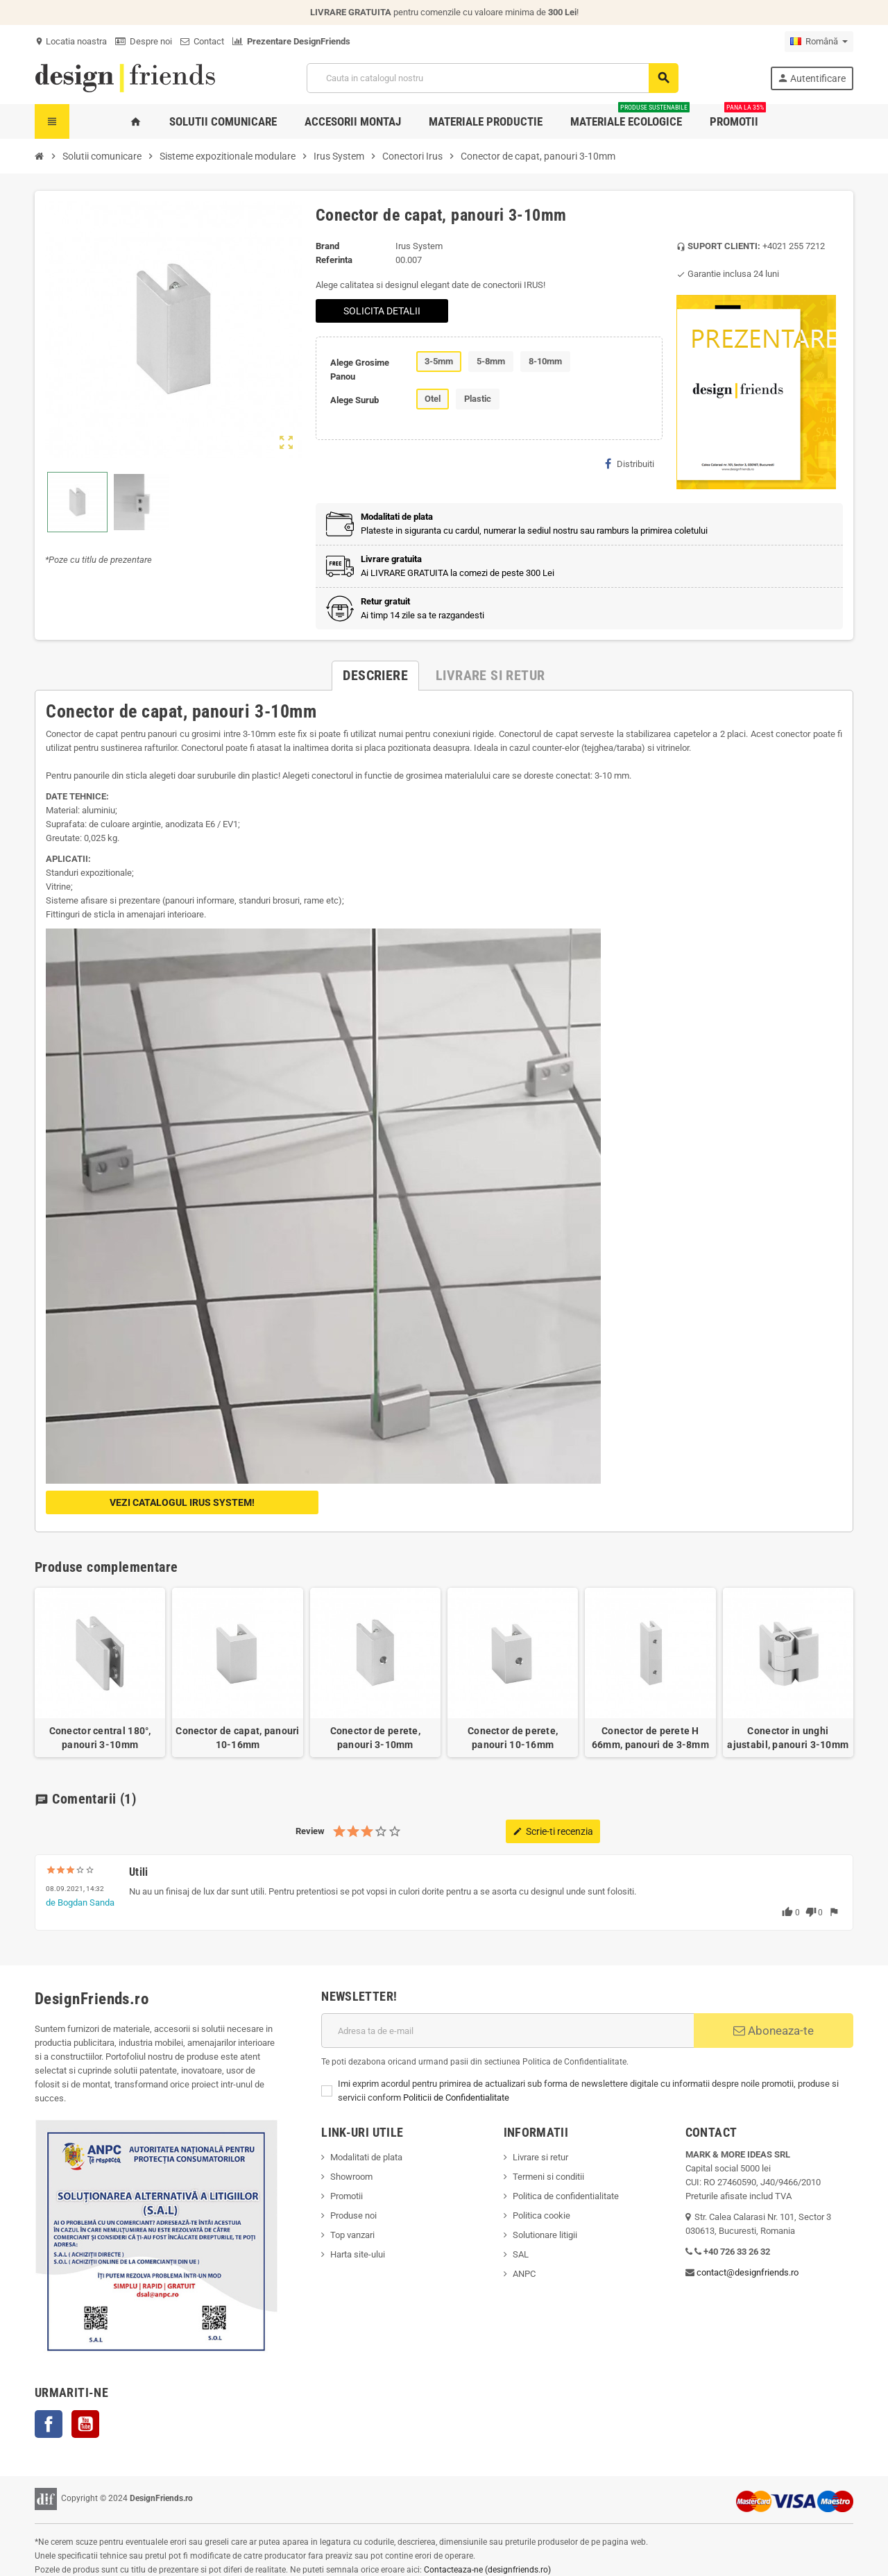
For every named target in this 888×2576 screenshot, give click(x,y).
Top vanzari (352, 2235)
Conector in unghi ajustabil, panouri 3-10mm (787, 1737)
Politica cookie (541, 2215)
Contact (202, 41)
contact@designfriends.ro (748, 2272)
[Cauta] (492, 78)
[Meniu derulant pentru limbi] (819, 41)
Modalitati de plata (366, 2157)
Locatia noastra (71, 41)
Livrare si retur (540, 2157)
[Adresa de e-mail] (507, 2030)
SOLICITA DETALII (381, 310)
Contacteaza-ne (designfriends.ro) (487, 2570)
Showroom (351, 2176)
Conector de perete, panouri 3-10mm (375, 1737)
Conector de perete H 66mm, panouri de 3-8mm (650, 1737)
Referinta (334, 260)
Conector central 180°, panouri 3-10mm (100, 1737)
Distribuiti (629, 463)
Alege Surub (354, 400)
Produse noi (353, 2215)
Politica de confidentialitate (566, 2196)
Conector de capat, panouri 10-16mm (237, 1737)
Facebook (48, 2424)
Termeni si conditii (548, 2176)
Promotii (346, 2196)
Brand (327, 246)
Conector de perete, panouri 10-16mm (513, 1737)
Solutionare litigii (545, 2235)
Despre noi (143, 41)
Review (310, 1831)
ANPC (524, 2274)
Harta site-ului (357, 2254)
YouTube (85, 2424)
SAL (521, 2254)
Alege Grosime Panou (359, 369)
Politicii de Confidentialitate (456, 2097)
